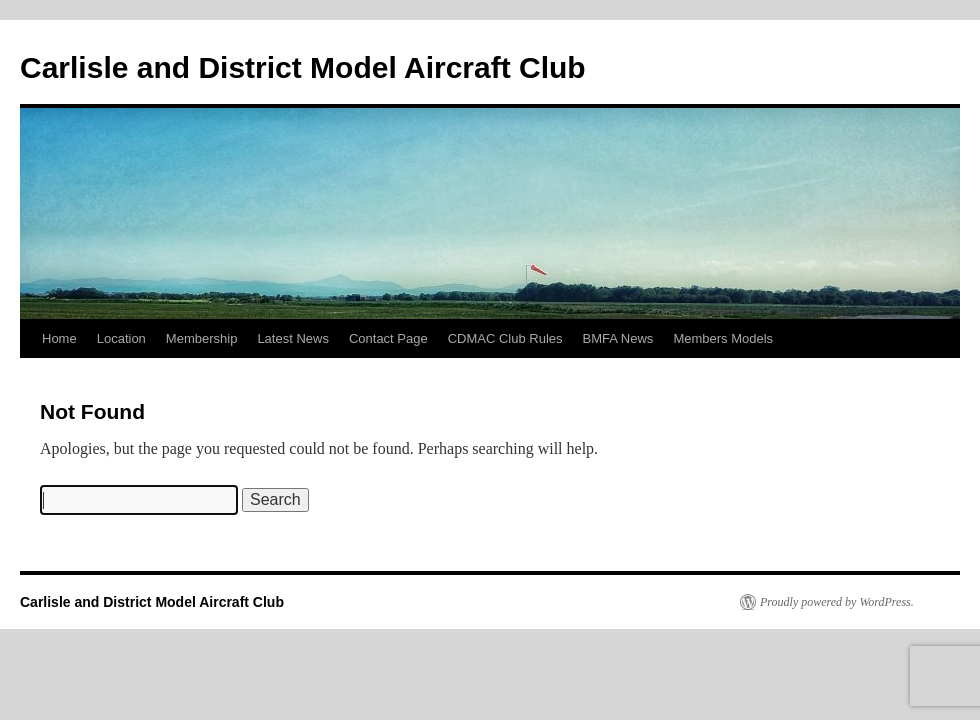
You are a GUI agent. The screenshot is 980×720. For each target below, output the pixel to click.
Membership (202, 338)
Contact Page (388, 338)
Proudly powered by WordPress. (837, 602)
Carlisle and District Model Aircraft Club (303, 67)
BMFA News (618, 338)
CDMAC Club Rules (505, 338)
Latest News (293, 338)
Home (59, 338)
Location (121, 338)
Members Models (723, 338)
